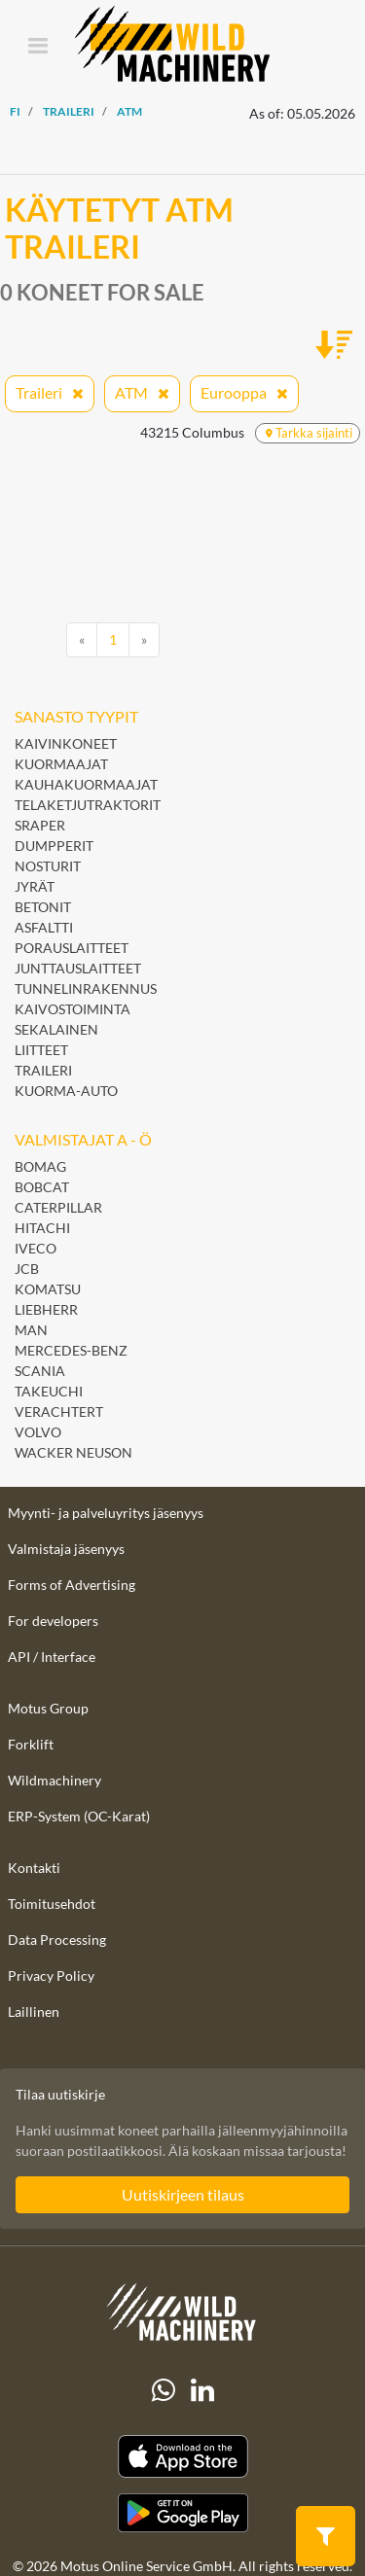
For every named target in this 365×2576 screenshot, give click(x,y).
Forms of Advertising (71, 1584)
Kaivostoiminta (72, 1009)
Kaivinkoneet (66, 743)
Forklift (31, 1744)
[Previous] (81, 639)
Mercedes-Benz (71, 1350)
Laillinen (33, 2011)
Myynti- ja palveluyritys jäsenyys (105, 1512)
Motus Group (48, 1708)
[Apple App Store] (182, 2457)
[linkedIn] (202, 2390)
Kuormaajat (61, 764)
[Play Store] (182, 2513)
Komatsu (48, 1289)
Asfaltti (45, 927)
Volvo (38, 1432)
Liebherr (46, 1309)
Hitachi (42, 1227)
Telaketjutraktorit (88, 804)
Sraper (40, 825)
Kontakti (34, 1867)
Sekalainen (56, 1029)
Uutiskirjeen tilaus (183, 2194)
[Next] (144, 639)
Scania (40, 1370)
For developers (53, 1620)
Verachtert (59, 1411)
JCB (27, 1268)
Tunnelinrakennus (86, 988)
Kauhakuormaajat (86, 784)
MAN (31, 1330)
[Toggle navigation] (37, 47)
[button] (325, 2534)
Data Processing (57, 1939)
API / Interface (51, 1656)
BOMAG (40, 1166)
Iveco (35, 1248)
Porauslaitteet (71, 947)
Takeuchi (49, 1391)
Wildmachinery (54, 1780)
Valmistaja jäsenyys (66, 1548)
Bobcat (42, 1187)
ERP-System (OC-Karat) (79, 1816)
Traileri (43, 1070)
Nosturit (48, 866)
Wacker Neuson (73, 1452)
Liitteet (41, 1049)
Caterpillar (58, 1207)
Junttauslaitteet (78, 968)
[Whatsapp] (163, 2390)
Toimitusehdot (51, 1903)
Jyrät (35, 886)
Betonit (44, 907)
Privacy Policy (51, 1975)
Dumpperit (54, 845)
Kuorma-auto (66, 1090)
